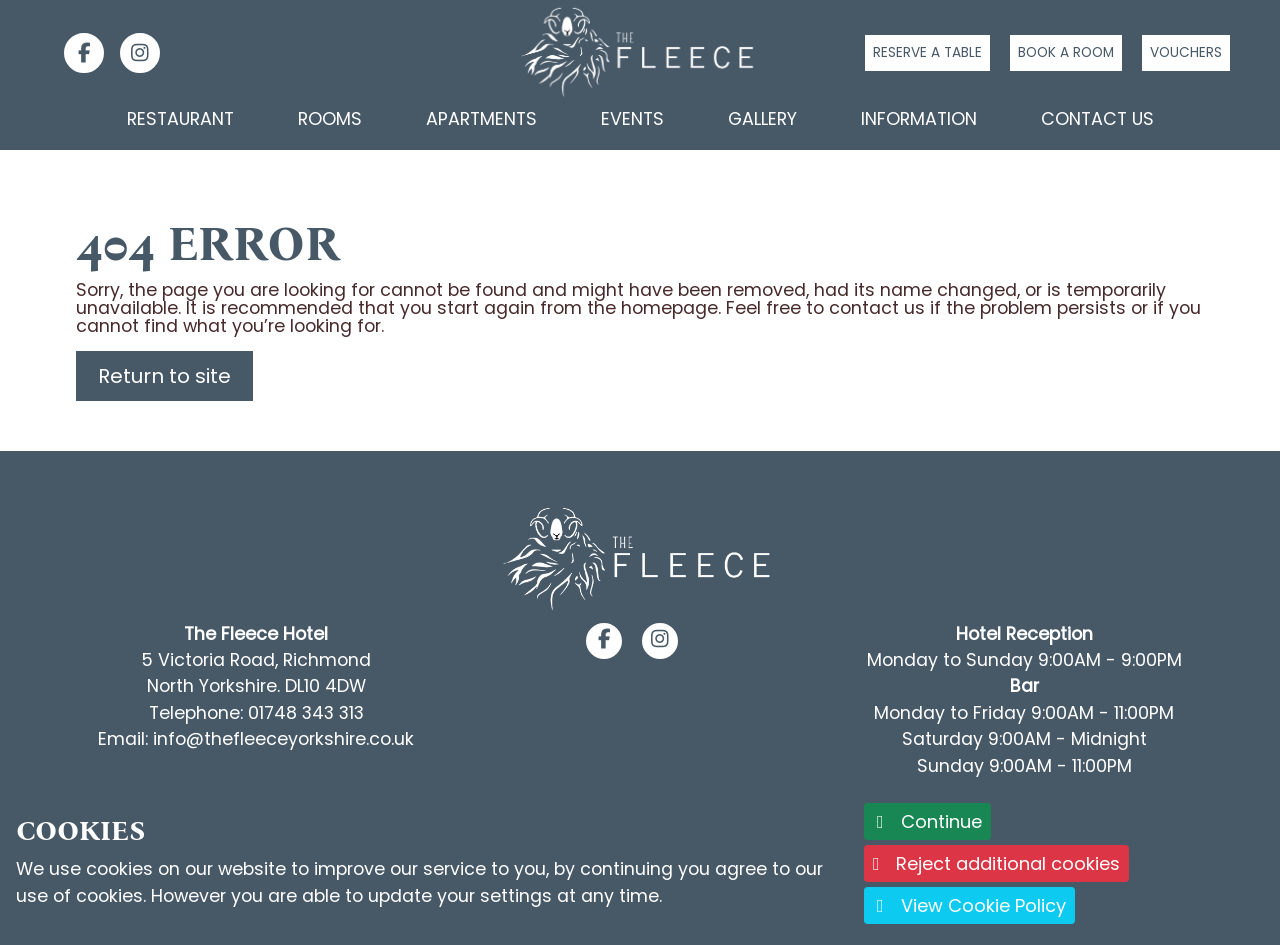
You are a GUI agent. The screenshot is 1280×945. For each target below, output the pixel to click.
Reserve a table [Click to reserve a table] (927, 52)
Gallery (762, 119)
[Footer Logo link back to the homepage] (640, 559)
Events (632, 119)
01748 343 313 (306, 713)
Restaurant (180, 119)
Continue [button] (927, 821)
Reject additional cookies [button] (996, 863)
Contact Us (1097, 119)
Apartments (481, 119)
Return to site (164, 376)
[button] (604, 640)
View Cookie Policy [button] (969, 905)
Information (919, 119)
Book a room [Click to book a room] (1066, 52)
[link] (76, 53)
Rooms (330, 119)
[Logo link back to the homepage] (640, 52)
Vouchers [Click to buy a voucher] (1186, 52)
